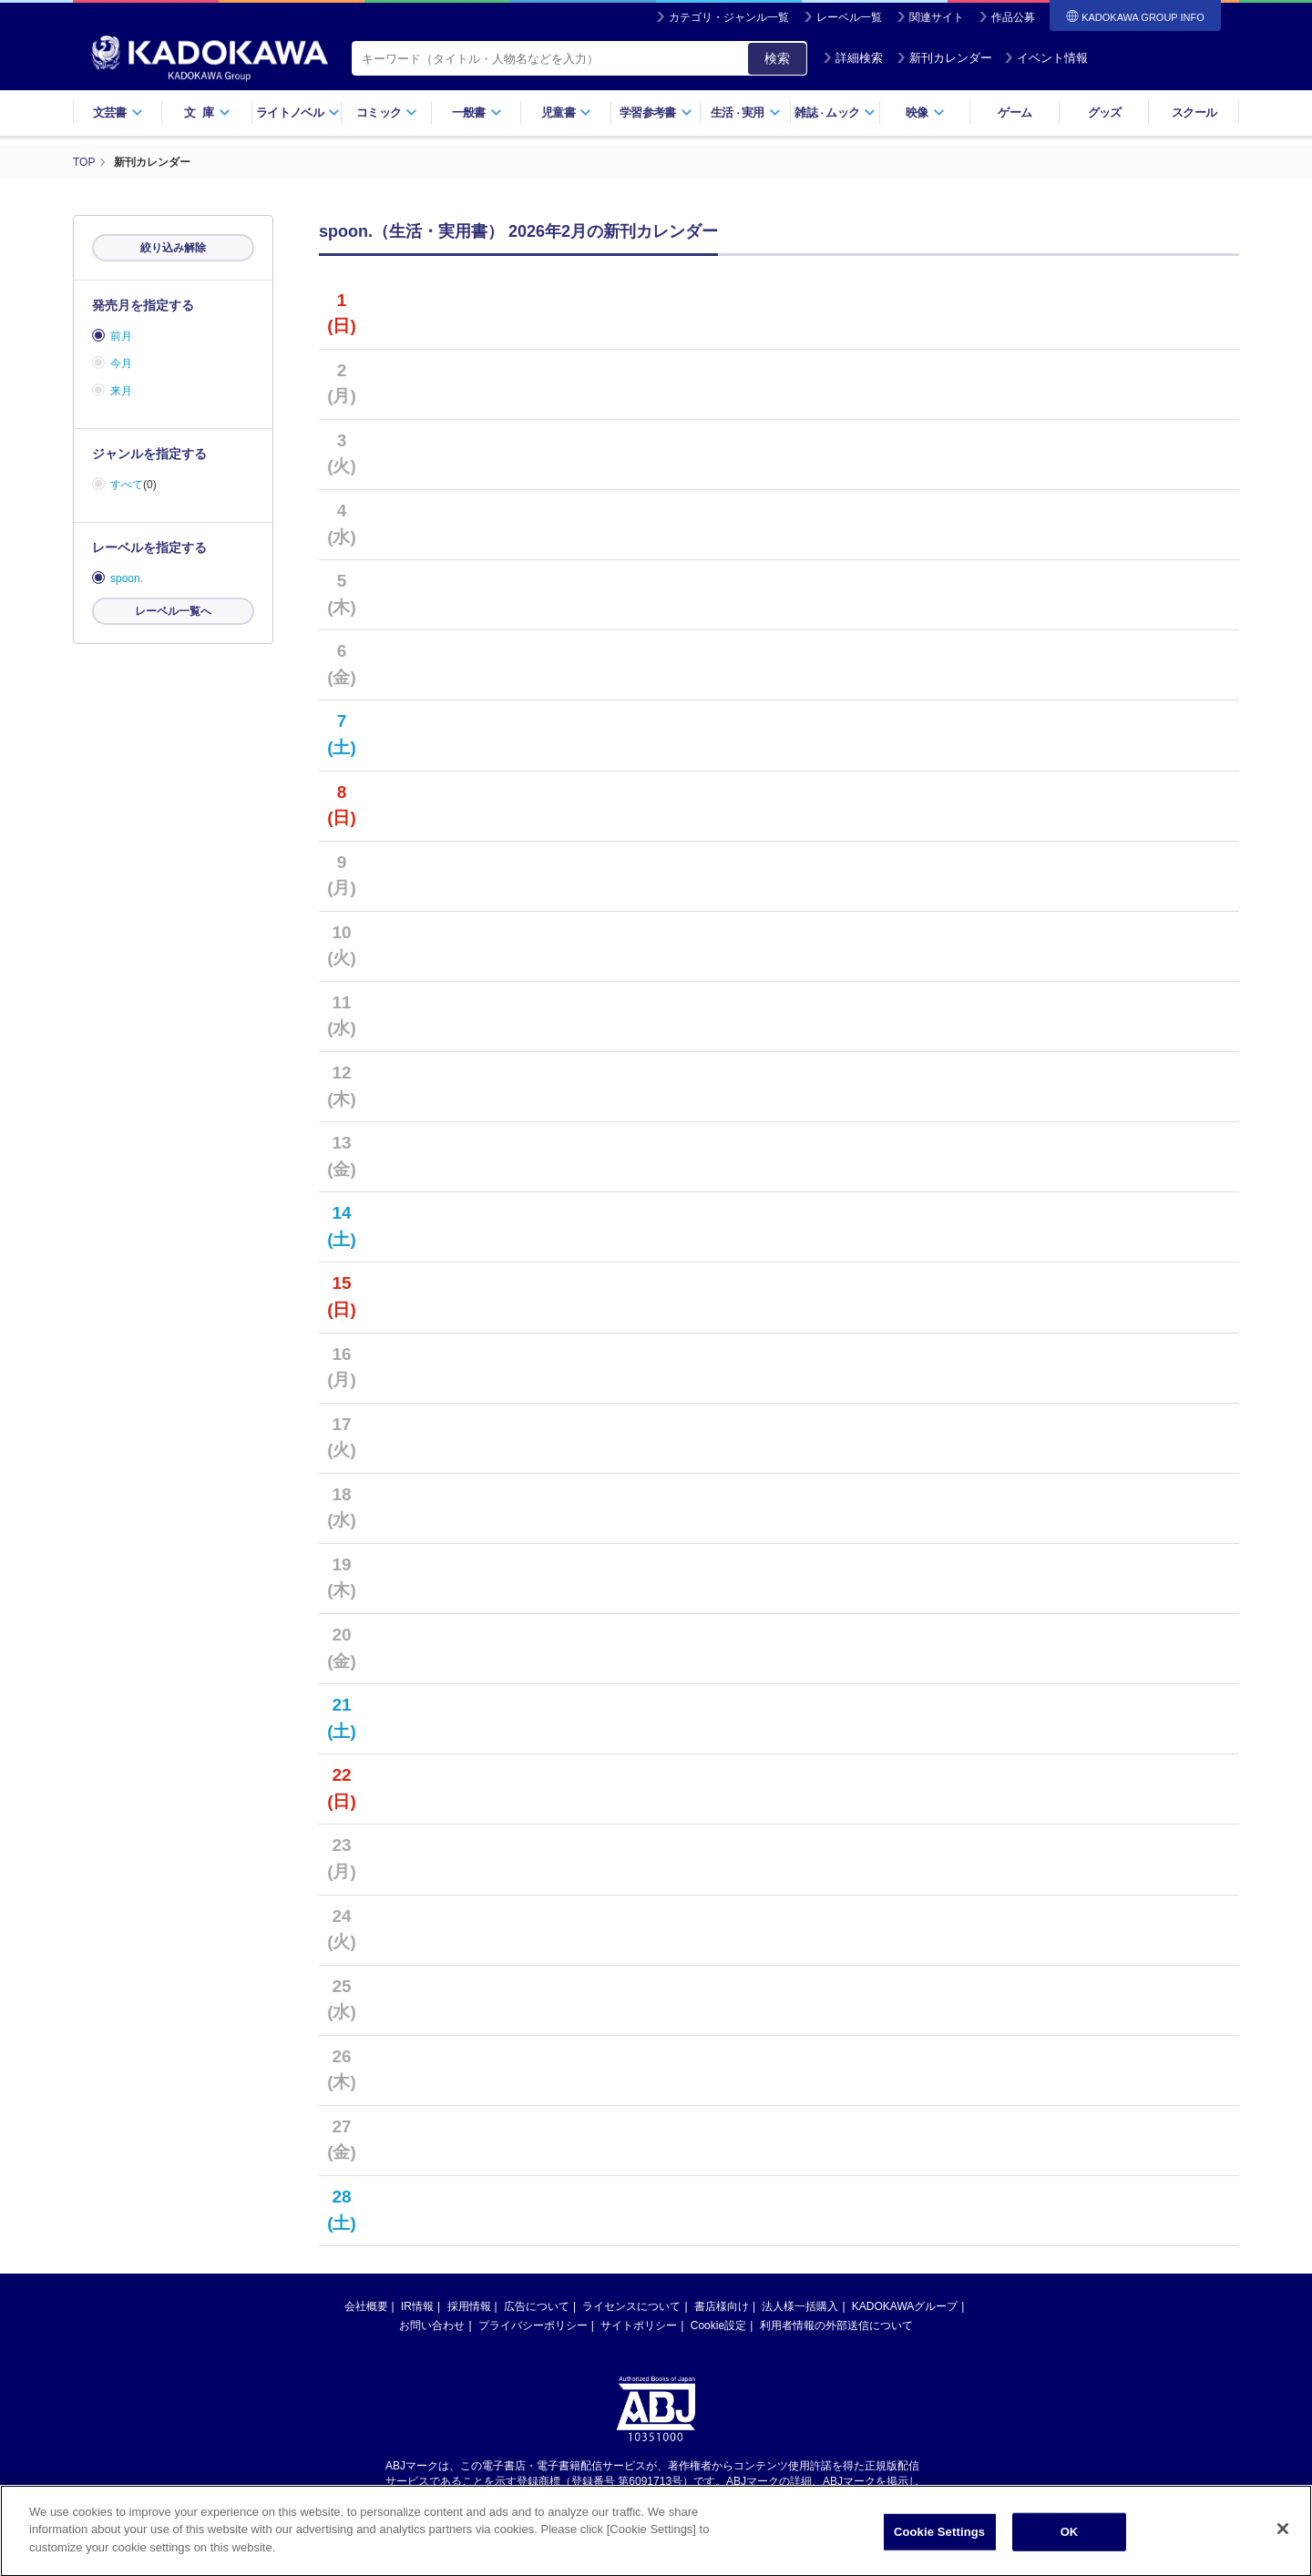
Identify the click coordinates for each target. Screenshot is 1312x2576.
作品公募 (1013, 17)
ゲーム (1014, 112)
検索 (777, 58)
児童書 (566, 112)
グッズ (1105, 112)
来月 (121, 390)
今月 (121, 363)
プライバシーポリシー (533, 2325)
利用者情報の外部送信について (836, 2325)
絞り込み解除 (173, 247)
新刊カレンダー (944, 58)
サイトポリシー (638, 2325)
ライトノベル (298, 112)
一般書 (477, 112)
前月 (121, 336)
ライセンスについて (631, 2306)
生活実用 (746, 112)
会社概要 (366, 2306)
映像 (925, 112)
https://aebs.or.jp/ (590, 2496)
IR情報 (417, 2306)
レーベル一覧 (849, 17)
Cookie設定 (718, 2325)
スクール (1194, 112)
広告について (536, 2306)
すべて (126, 484)
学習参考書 (656, 112)
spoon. (126, 578)
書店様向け (721, 2306)
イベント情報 (1046, 58)
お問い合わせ (432, 2325)
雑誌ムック (835, 112)
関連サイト (936, 17)
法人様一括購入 (800, 2306)
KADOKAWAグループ (905, 2306)
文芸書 (118, 112)
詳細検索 (853, 58)
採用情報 (469, 2306)
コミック (386, 112)
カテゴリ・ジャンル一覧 (729, 17)
